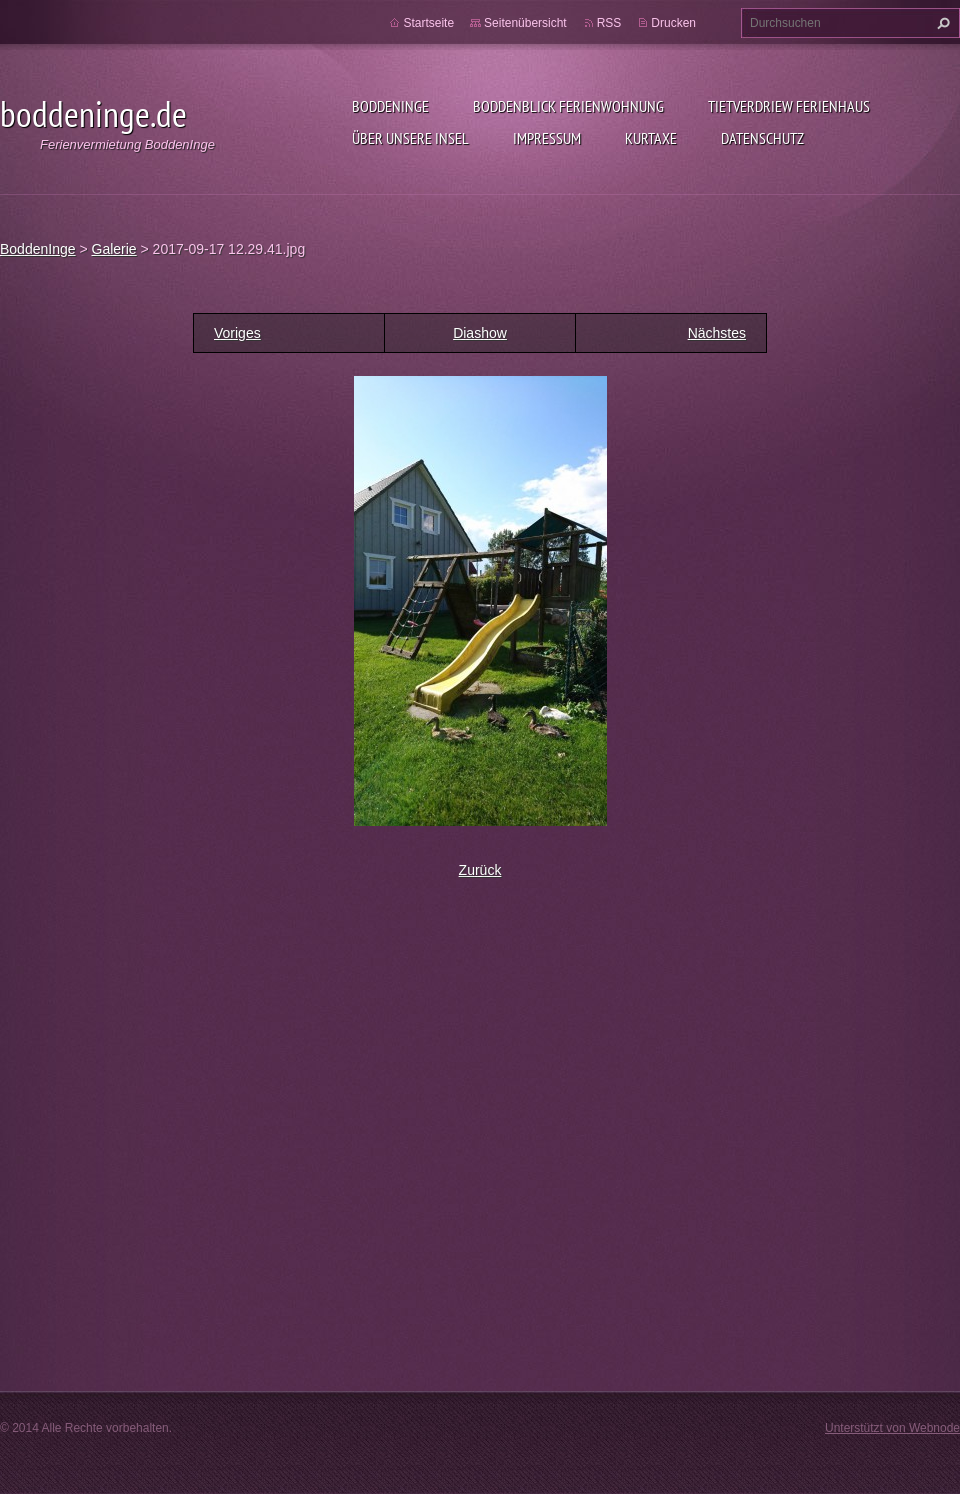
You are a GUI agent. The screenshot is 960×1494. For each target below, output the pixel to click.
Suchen (941, 23)
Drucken (673, 23)
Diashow (480, 333)
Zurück (480, 870)
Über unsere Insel (410, 138)
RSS (609, 23)
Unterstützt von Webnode (892, 1428)
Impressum (547, 138)
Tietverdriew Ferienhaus (789, 106)
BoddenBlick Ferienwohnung (568, 106)
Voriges (237, 333)
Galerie (114, 249)
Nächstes (717, 333)
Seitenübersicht (525, 23)
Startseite (428, 23)
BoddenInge (390, 106)
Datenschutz (762, 138)
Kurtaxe (651, 138)
